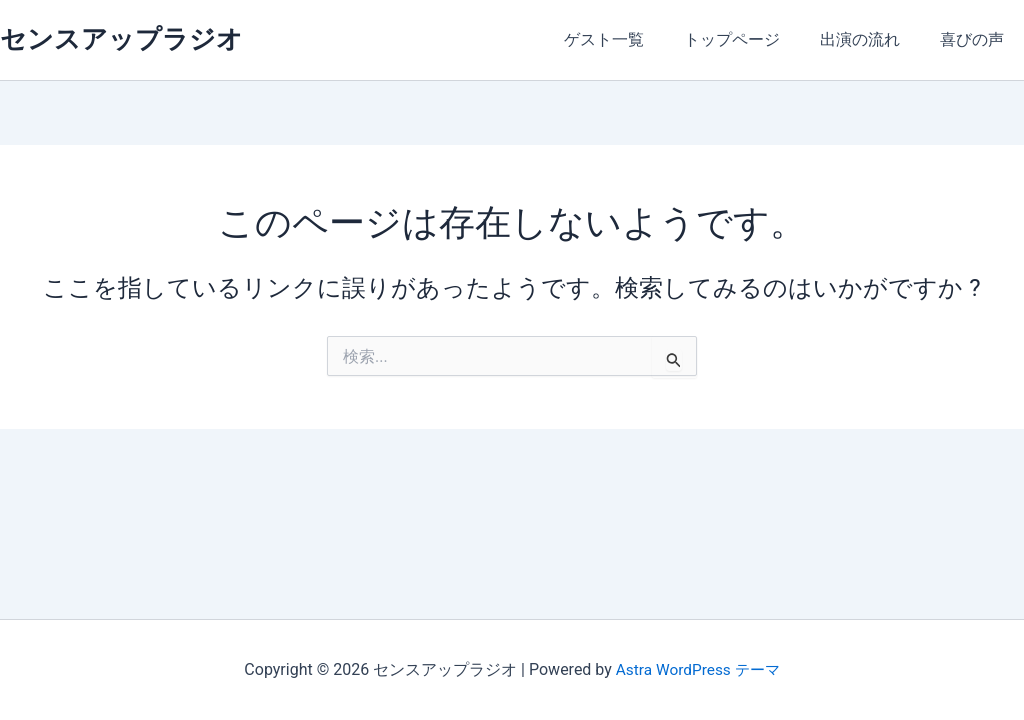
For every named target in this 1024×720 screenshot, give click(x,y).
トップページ (752, 39)
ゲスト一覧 (632, 39)
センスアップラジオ (121, 39)
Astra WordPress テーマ (697, 669)
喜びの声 (976, 39)
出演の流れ (872, 39)
